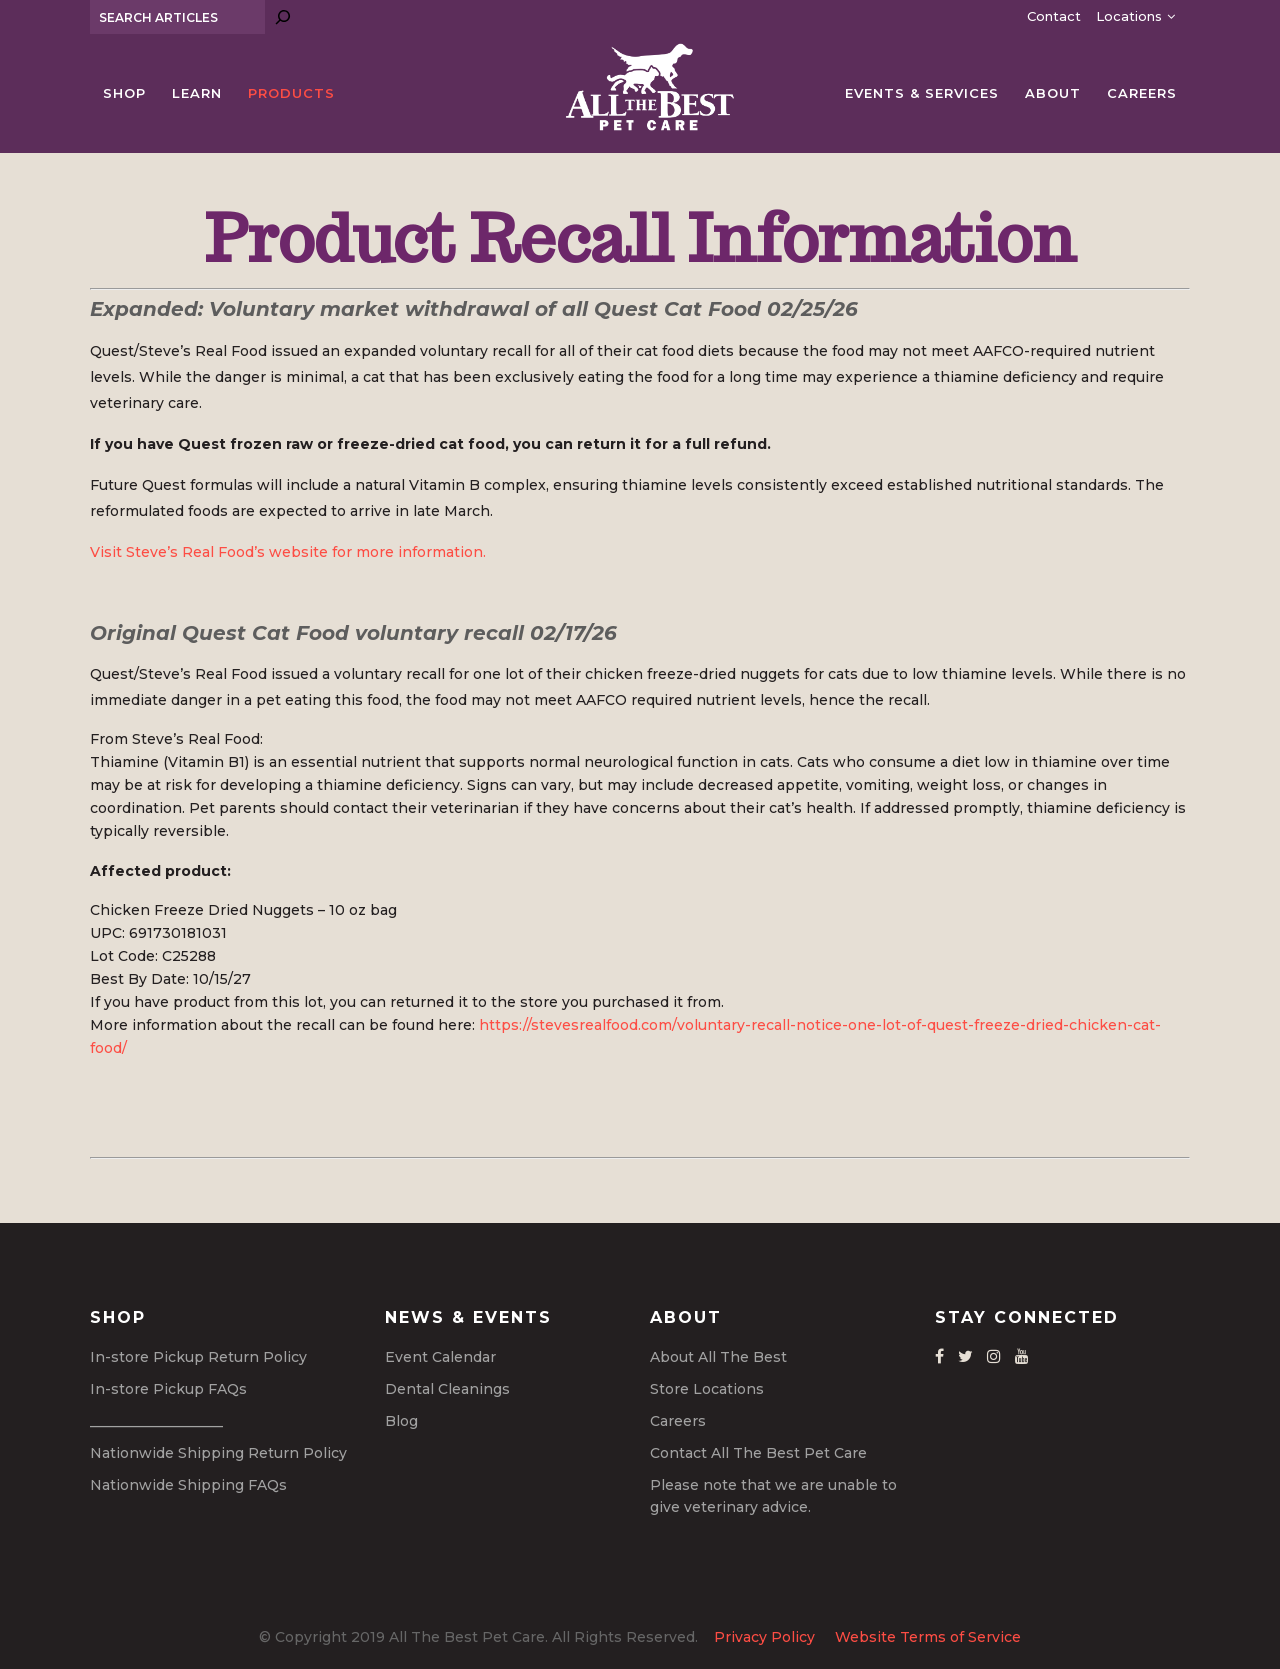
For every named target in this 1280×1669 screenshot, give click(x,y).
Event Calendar (440, 1357)
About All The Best (718, 1357)
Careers (678, 1421)
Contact (1054, 16)
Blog (401, 1421)
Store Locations (707, 1389)
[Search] (283, 17)
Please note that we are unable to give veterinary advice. (773, 1496)
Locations (1129, 16)
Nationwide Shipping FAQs (188, 1485)
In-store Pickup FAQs (168, 1389)
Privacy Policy (764, 1637)
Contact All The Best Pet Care (758, 1453)
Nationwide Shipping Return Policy (218, 1453)
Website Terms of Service (928, 1637)
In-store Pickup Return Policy (198, 1357)
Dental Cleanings (447, 1389)
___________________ (156, 1421)
